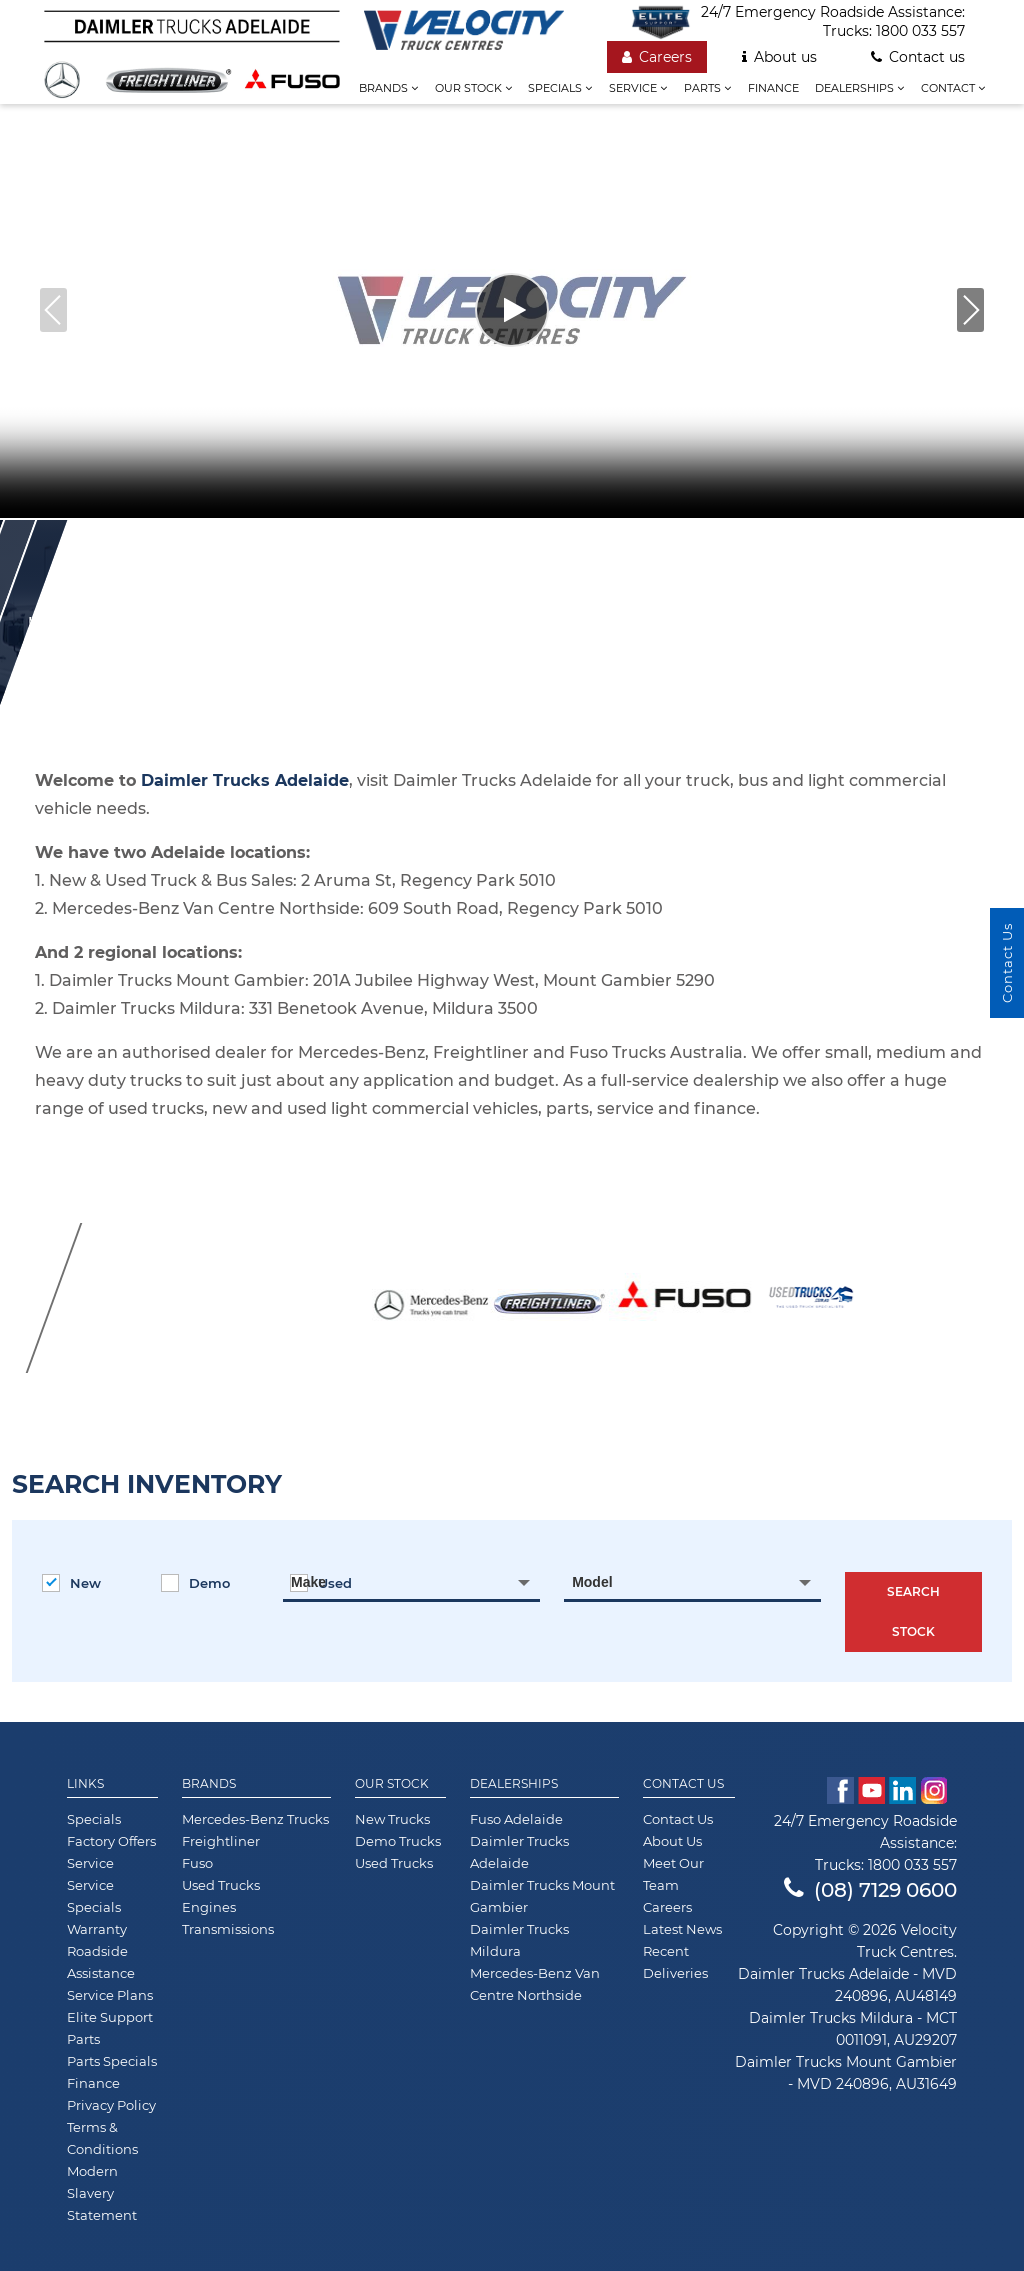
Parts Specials (112, 2061)
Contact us (918, 57)
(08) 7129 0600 (870, 1890)
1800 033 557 (920, 31)
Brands (388, 88)
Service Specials (94, 1896)
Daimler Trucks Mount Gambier (542, 1896)
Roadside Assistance (101, 1962)
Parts (707, 88)
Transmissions (228, 1929)
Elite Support (110, 2017)
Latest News (682, 1929)
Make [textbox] (308, 1582)
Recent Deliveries (675, 1962)
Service (638, 88)
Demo (195, 1583)
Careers (657, 57)
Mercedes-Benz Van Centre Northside (535, 1984)
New (71, 1583)
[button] (970, 310)
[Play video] (512, 310)
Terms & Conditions (102, 2138)
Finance (773, 88)
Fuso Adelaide (516, 1819)
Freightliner (221, 1841)
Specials (560, 88)
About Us (672, 1841)
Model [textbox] (592, 1582)
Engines (209, 1907)
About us (779, 57)
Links (85, 1784)
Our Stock (392, 1784)
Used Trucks (221, 1885)
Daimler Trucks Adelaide (519, 1852)
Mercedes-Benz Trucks (255, 1819)
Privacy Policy (111, 2105)
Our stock (473, 88)
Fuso (197, 1863)
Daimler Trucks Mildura (519, 1940)
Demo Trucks (398, 1841)
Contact (953, 88)
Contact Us (683, 1784)
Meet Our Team (673, 1874)
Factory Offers (111, 1841)
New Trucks (392, 1819)
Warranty (97, 1929)
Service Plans (110, 1995)
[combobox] (411, 1582)
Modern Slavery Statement (102, 2193)
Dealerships (859, 88)
